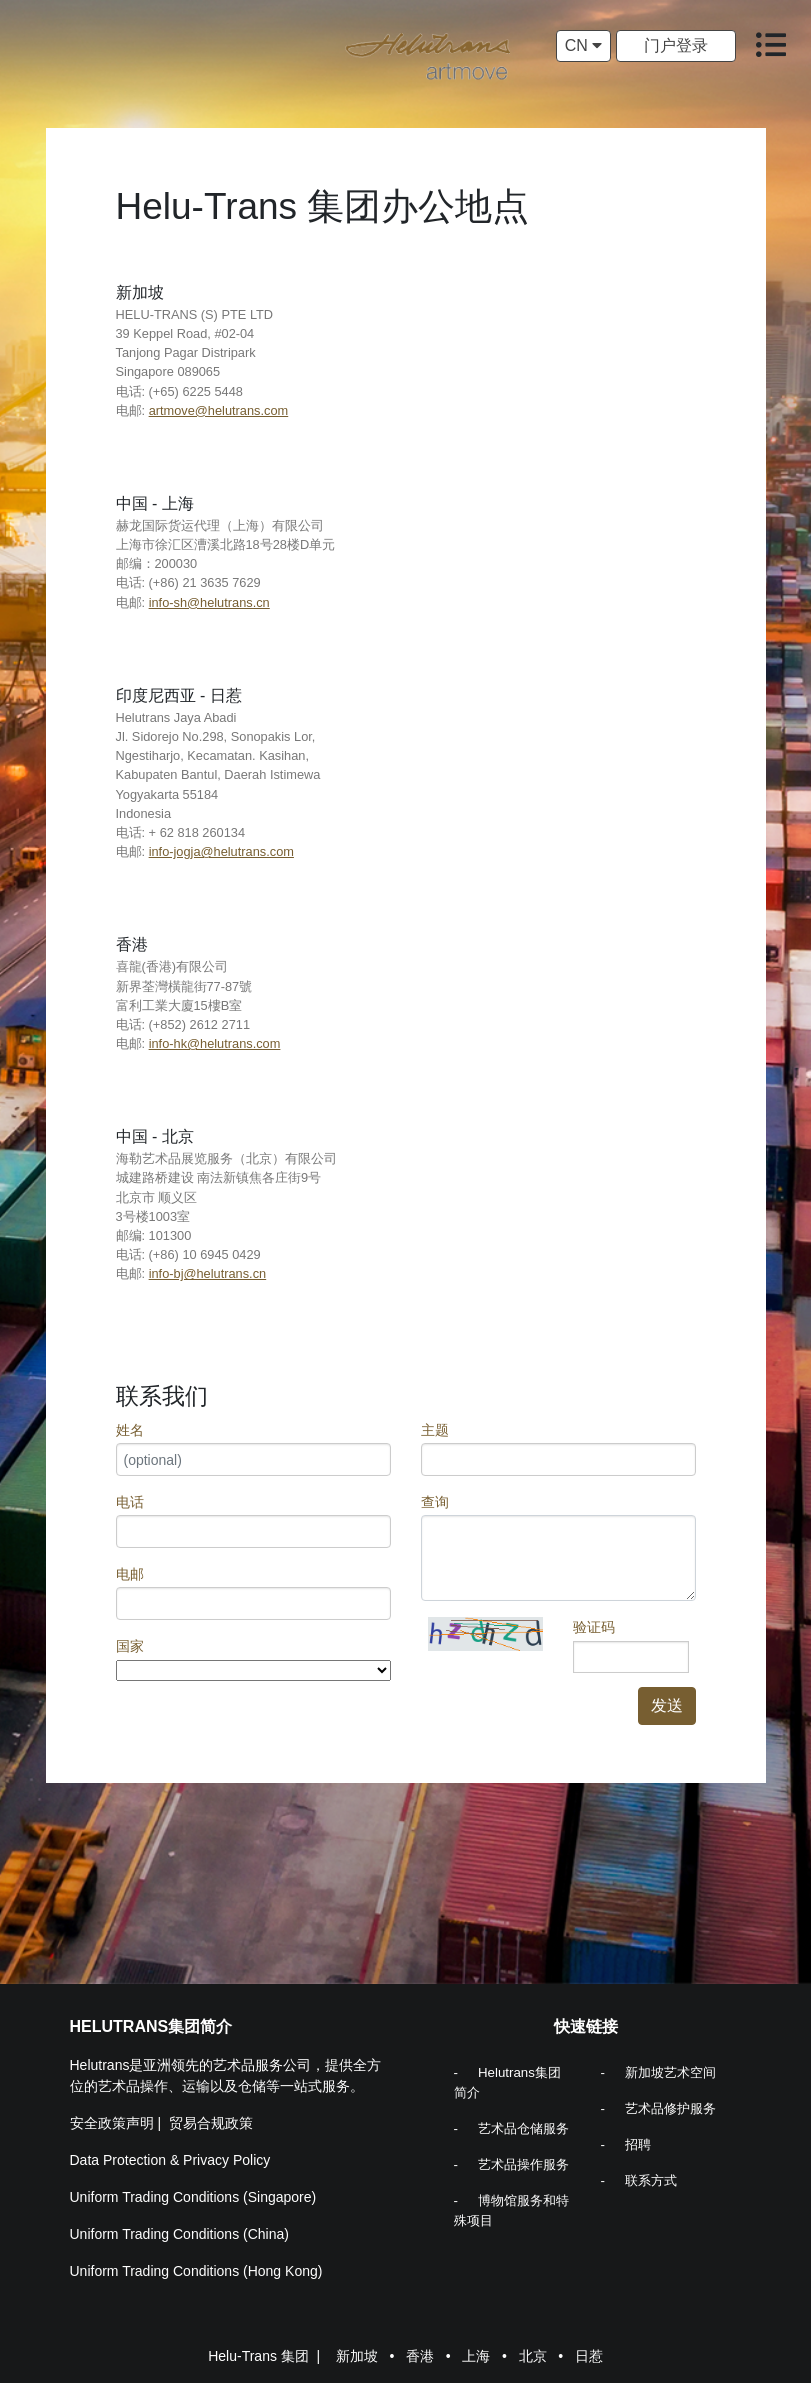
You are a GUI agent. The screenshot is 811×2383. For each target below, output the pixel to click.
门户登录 (676, 45)
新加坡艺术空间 (670, 2072)
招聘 (638, 2144)
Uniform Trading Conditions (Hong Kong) (196, 2271)
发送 (667, 1705)
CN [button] (584, 45)
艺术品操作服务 (523, 2164)
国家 (130, 1646)
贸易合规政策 (211, 2123)
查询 (435, 1502)
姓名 (130, 1430)
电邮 (130, 1574)
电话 (130, 1502)
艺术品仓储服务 (523, 2128)
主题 (435, 1430)
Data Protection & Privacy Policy (170, 2160)
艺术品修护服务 (670, 2108)
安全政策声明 (112, 2123)
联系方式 (651, 2180)
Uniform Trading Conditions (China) (179, 2234)
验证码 (594, 1627)
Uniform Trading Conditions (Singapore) (193, 2197)
